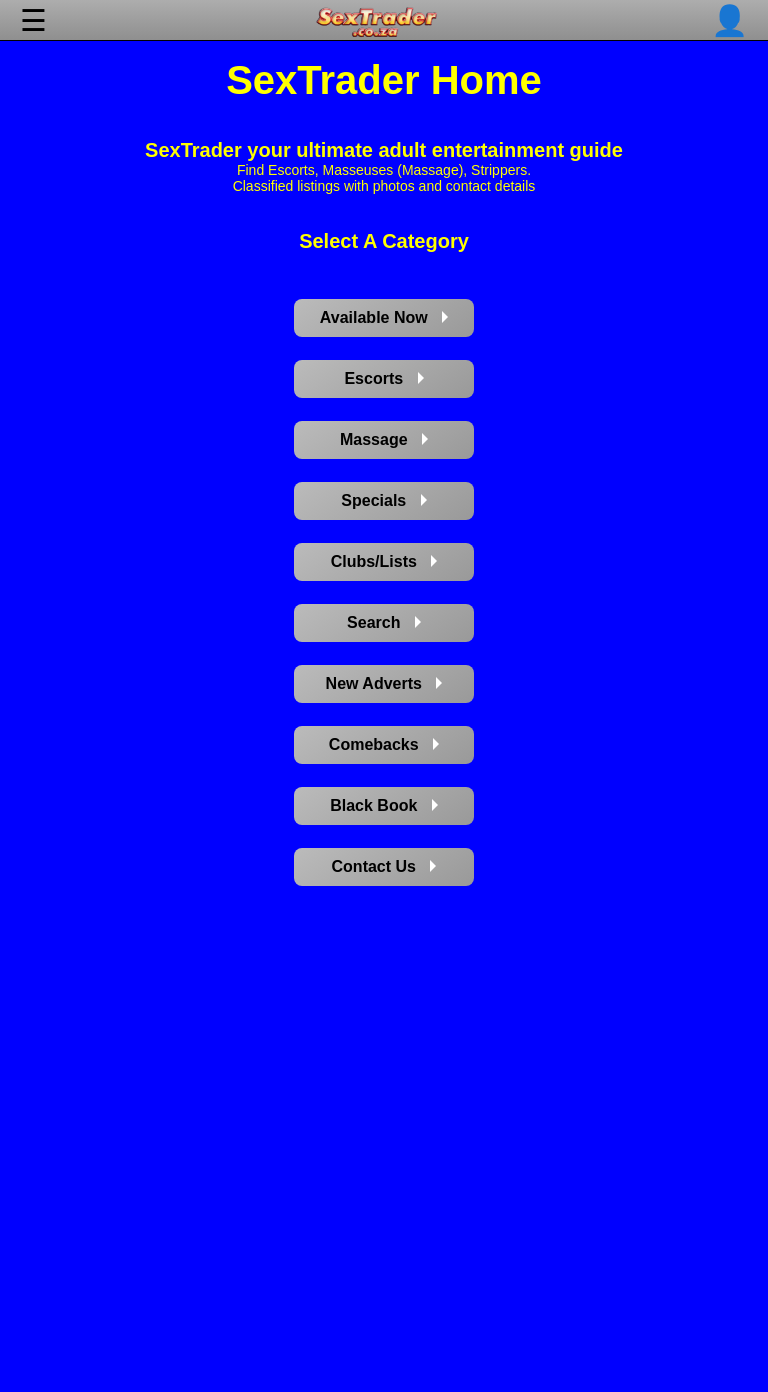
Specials (383, 500)
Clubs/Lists (384, 561)
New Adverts (384, 683)
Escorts (383, 378)
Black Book (384, 805)
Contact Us (384, 866)
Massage (384, 439)
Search (384, 622)
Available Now (384, 317)
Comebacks (384, 744)
